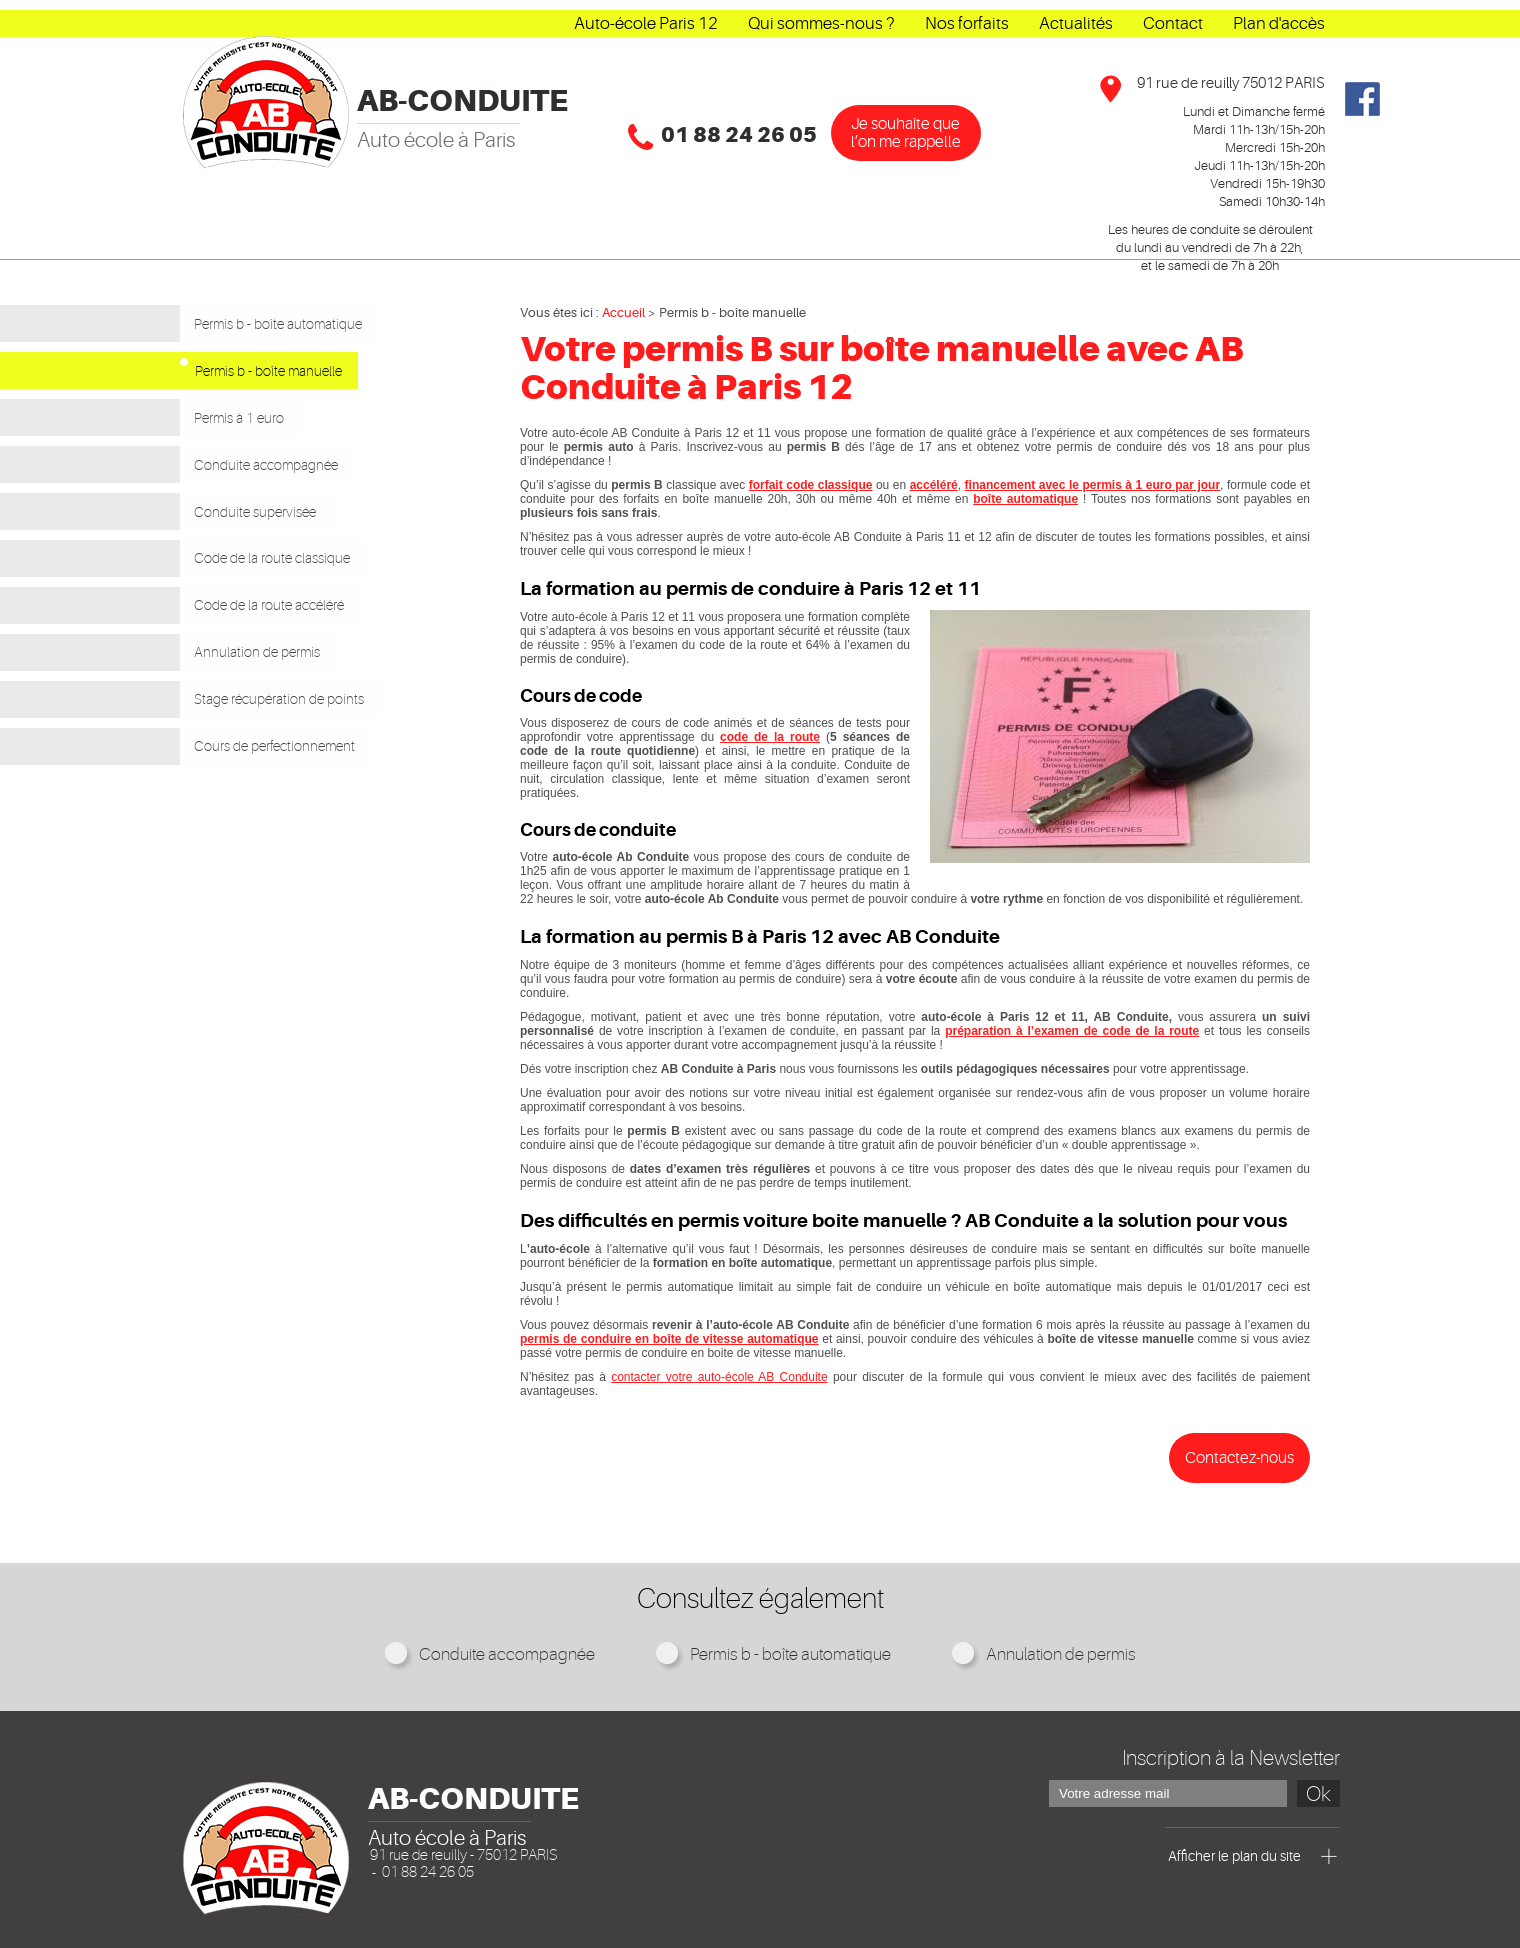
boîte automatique (1025, 499)
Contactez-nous (1239, 1458)
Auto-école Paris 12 (646, 23)
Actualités (1076, 23)
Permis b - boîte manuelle (308, 364)
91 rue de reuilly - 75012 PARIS (463, 1855)
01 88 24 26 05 (739, 135)
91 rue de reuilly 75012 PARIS (1231, 83)
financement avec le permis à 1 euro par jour (1093, 485)
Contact (1173, 23)
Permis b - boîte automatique (303, 322)
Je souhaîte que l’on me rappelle (906, 133)
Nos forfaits (967, 23)
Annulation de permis (271, 616)
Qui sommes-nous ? (821, 23)
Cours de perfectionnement (298, 700)
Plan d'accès (1279, 23)
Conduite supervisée (269, 490)
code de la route (770, 737)
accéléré (934, 485)
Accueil (623, 312)
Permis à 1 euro (246, 406)
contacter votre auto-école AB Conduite (719, 1377)
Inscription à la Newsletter (1231, 1758)
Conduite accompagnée (287, 448)
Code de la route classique (295, 532)
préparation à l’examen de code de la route (1072, 1031)
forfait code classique (811, 485)
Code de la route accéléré (292, 574)
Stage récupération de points (305, 658)
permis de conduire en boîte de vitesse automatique (669, 1339)
